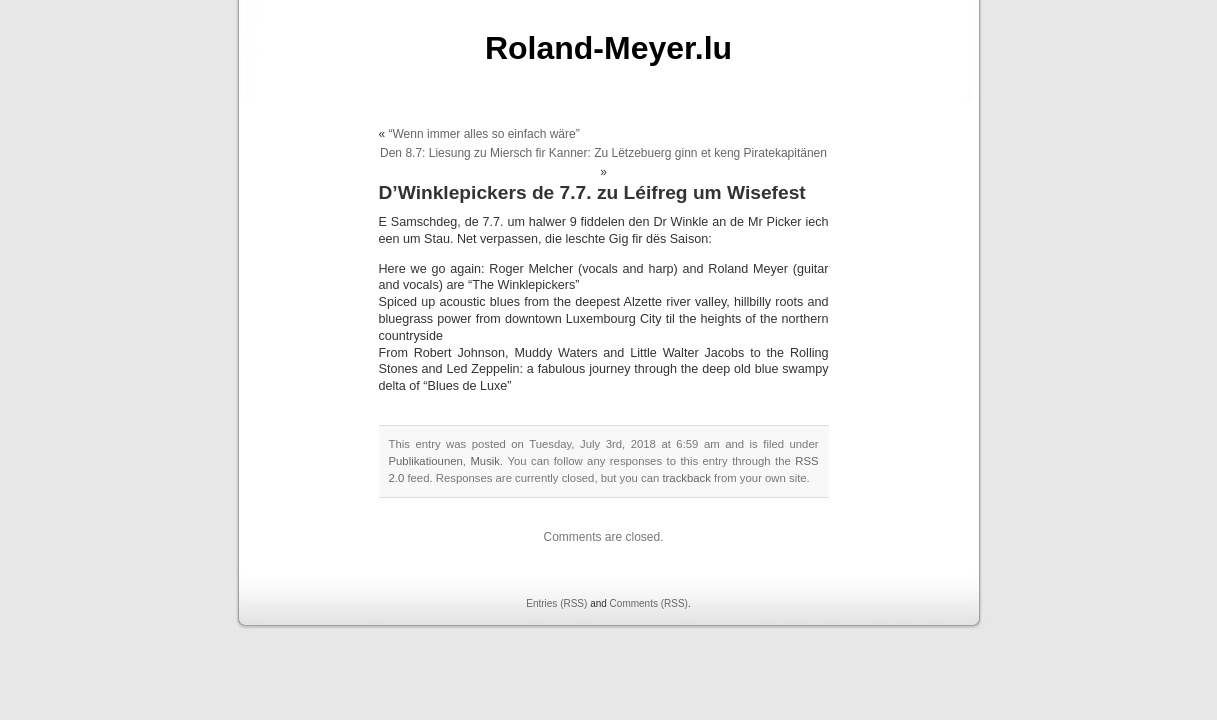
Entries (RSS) (556, 603)
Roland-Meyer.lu (608, 48)
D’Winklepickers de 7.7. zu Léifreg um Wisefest (592, 192)
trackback (686, 478)
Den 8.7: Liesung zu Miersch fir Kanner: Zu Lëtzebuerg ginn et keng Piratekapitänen (603, 153)
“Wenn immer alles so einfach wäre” (484, 134)
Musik (485, 461)
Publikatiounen (426, 461)
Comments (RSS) (649, 603)
